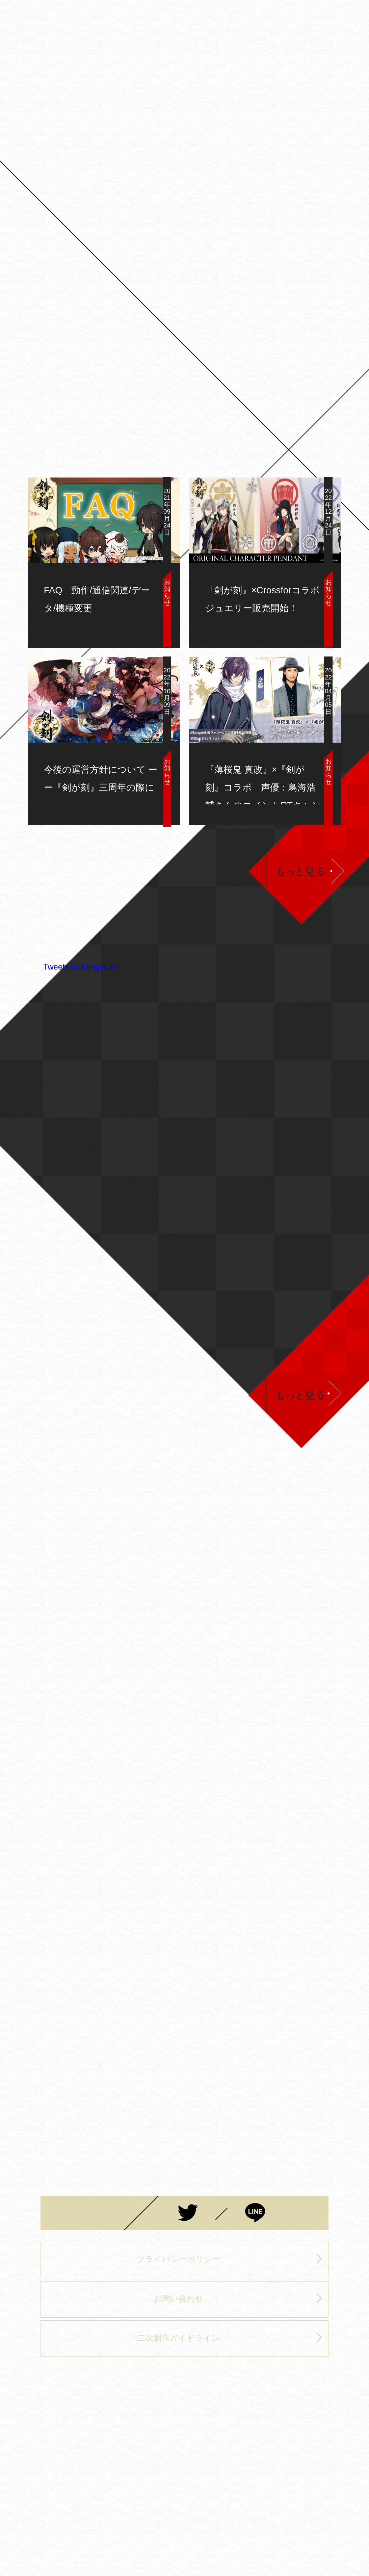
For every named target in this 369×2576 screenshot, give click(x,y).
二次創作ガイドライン (230, 2337)
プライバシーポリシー (230, 2258)
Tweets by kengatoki (79, 966)
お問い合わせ (238, 2298)
